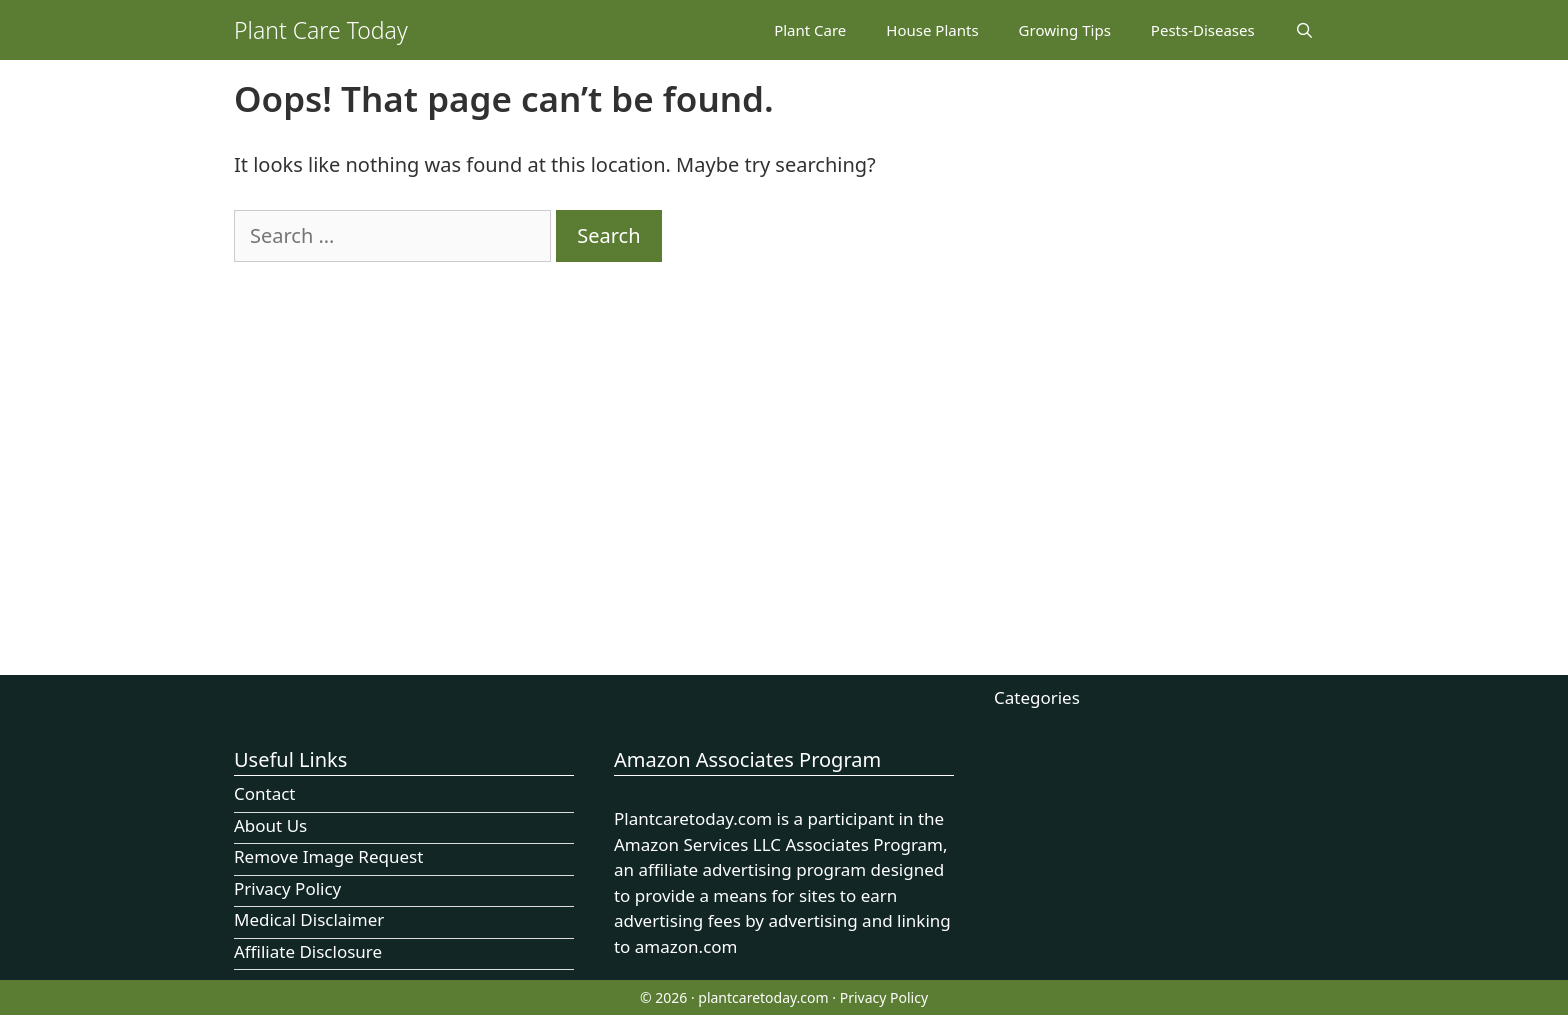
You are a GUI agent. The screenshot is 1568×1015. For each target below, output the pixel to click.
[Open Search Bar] (1304, 30)
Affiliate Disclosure (308, 951)
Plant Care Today (321, 30)
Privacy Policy (287, 888)
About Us (270, 825)
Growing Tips (1065, 30)
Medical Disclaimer (309, 919)
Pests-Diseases (1203, 30)
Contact (265, 793)
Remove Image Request (328, 856)
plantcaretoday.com (763, 997)
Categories (1037, 697)
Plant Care (810, 30)
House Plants (932, 30)
